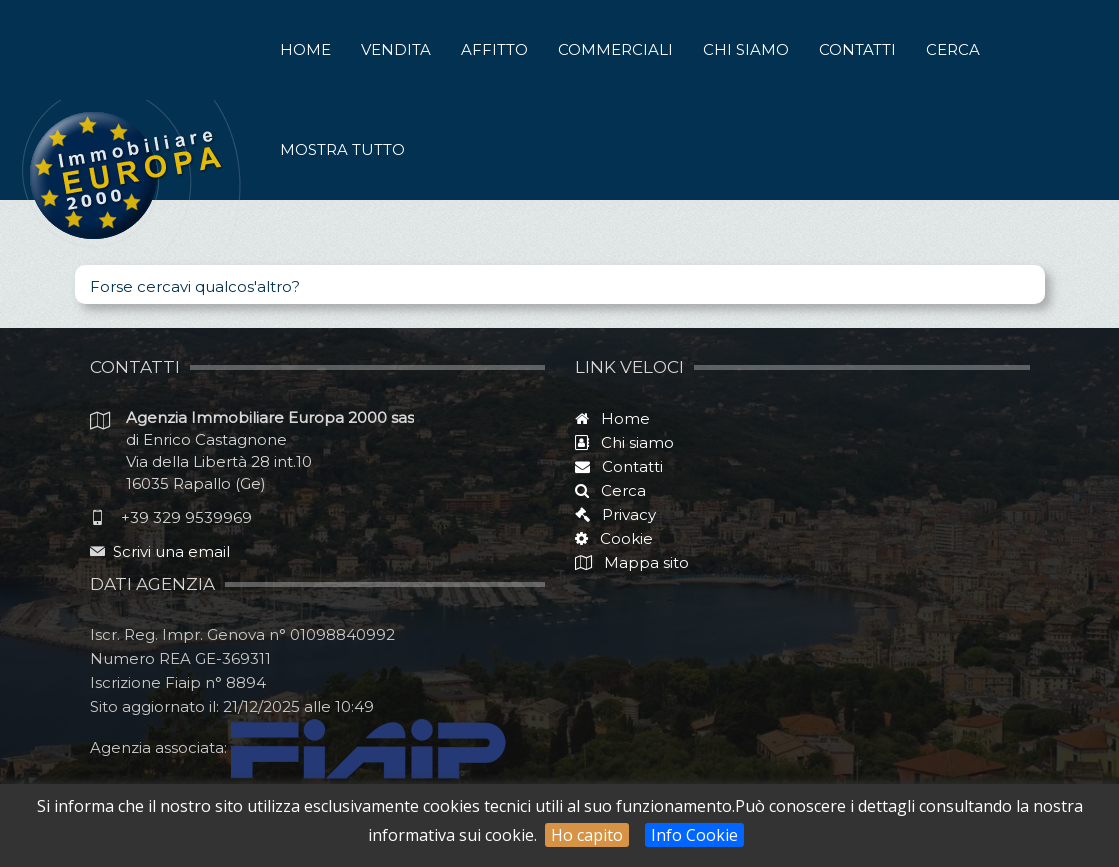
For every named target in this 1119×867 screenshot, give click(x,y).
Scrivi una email (171, 551)
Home (305, 49)
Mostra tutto (342, 149)
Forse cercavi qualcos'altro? (195, 286)
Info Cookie (694, 835)
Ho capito (587, 835)
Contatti (857, 49)
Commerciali (615, 49)
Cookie (620, 538)
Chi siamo (746, 49)
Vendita (396, 49)
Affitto (494, 49)
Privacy (623, 514)
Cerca (953, 49)
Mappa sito (644, 562)
